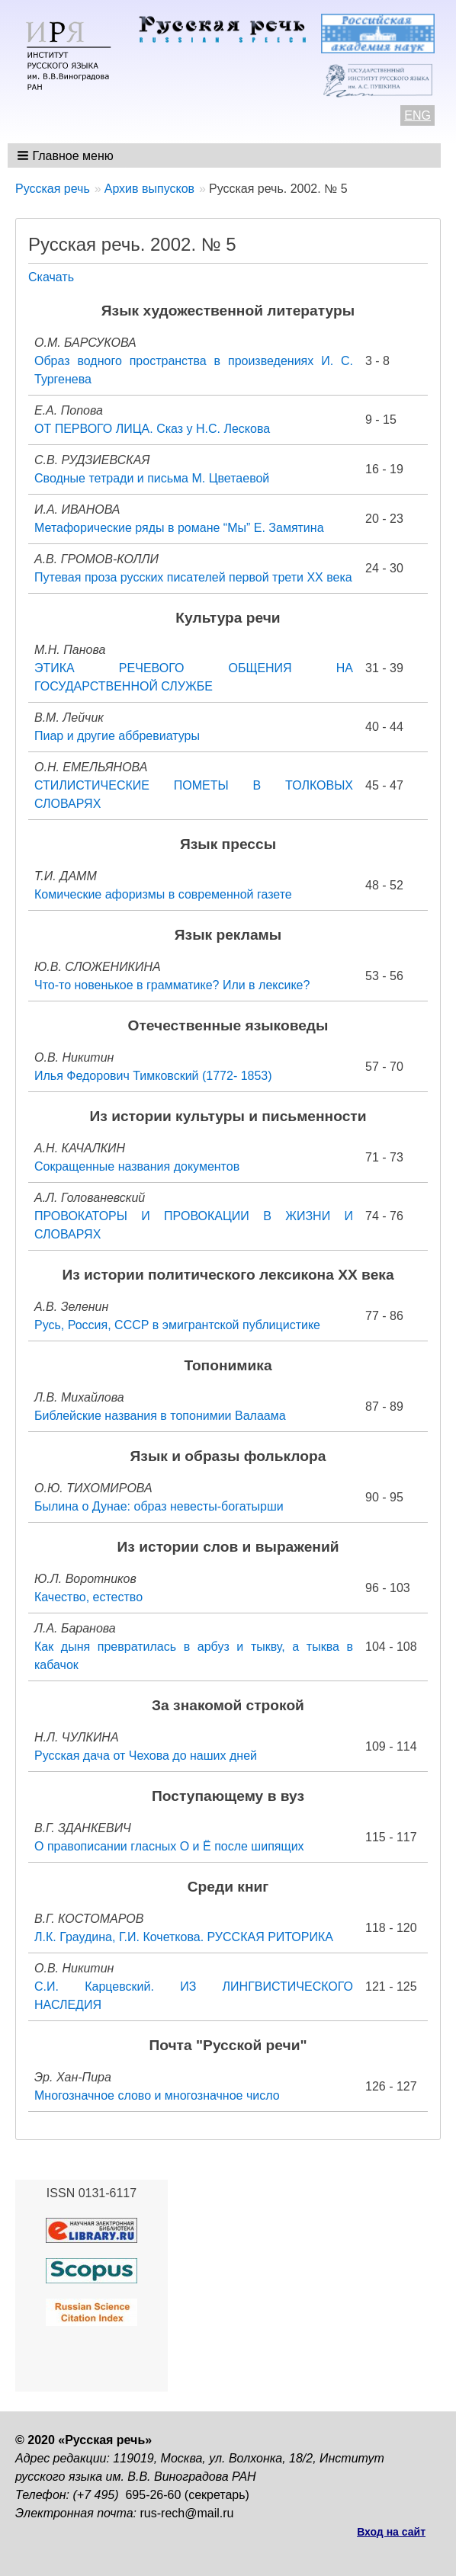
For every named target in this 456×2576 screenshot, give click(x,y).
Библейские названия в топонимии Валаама (160, 1415)
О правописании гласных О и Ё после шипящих (169, 1846)
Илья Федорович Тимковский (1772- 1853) (153, 1075)
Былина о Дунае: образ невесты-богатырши (159, 1506)
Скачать (51, 277)
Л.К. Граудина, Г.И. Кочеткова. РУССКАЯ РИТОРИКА (183, 1936)
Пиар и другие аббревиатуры (117, 735)
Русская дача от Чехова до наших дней (145, 1755)
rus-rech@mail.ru (187, 2513)
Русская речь (52, 188)
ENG (417, 115)
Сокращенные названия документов (136, 1166)
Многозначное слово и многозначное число (157, 2095)
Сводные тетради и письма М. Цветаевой (151, 478)
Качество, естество (88, 1597)
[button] (67, 155)
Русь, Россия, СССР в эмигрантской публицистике (177, 1324)
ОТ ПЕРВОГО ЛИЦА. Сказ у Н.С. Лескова (152, 428)
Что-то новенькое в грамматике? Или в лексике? (172, 985)
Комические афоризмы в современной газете (163, 894)
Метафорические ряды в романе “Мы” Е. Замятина (179, 527)
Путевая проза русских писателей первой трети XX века (193, 577)
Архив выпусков (149, 188)
